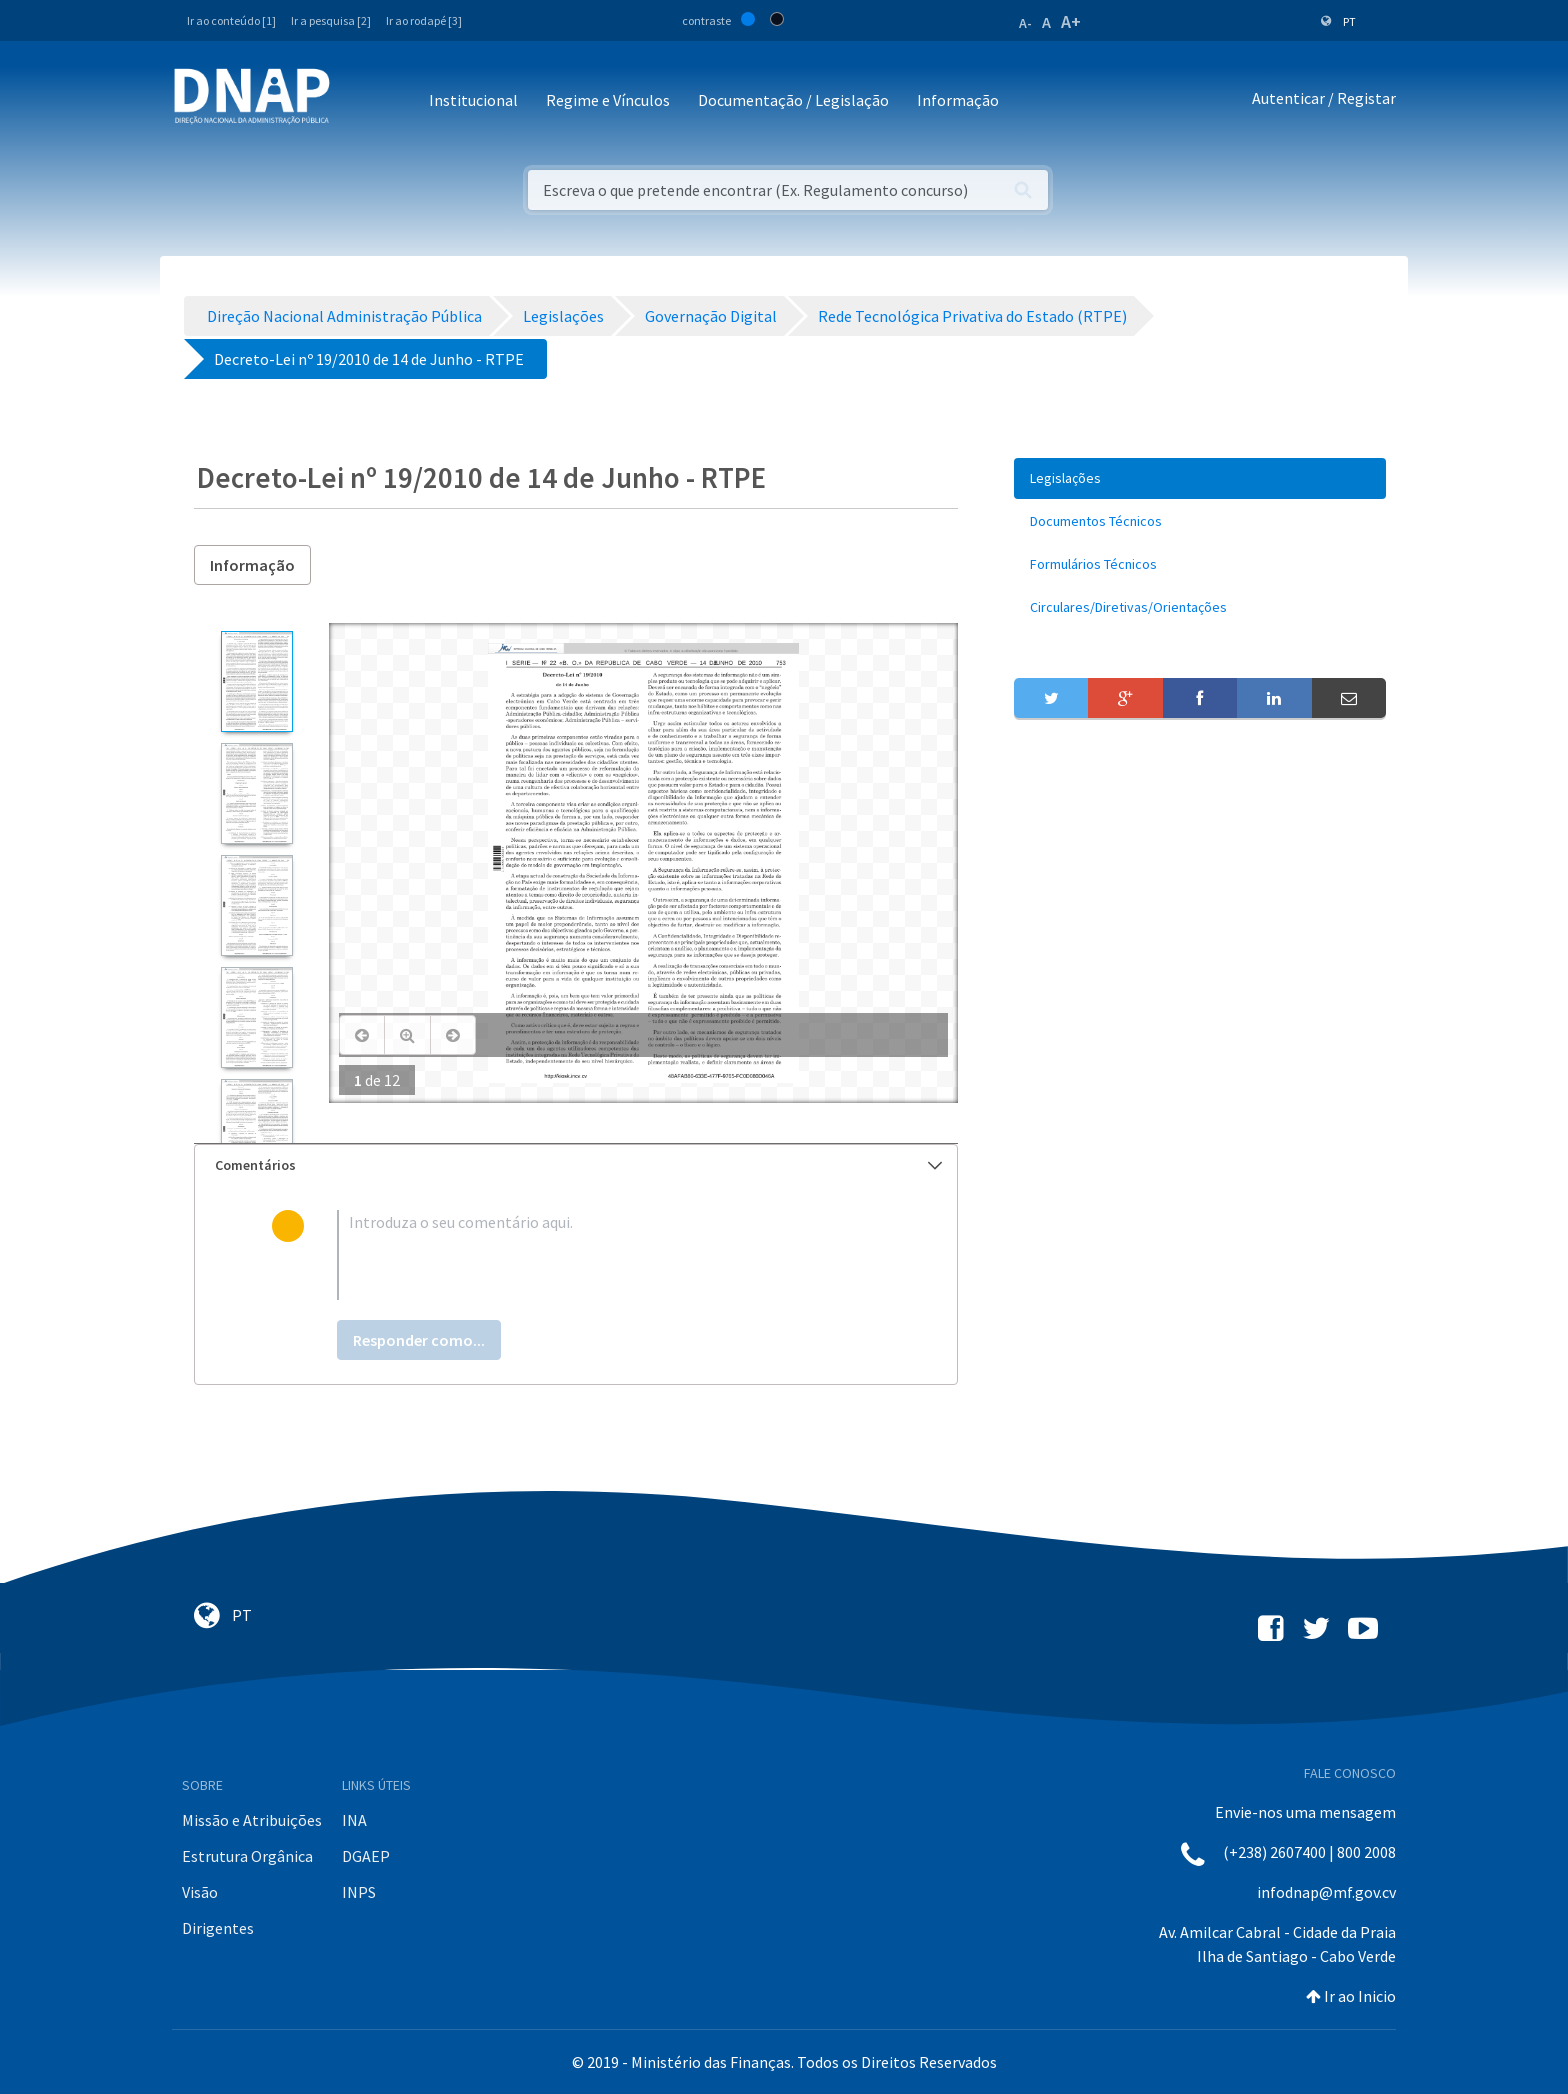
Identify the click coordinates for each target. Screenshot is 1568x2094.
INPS (359, 1892)
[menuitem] (1200, 478)
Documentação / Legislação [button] (793, 100)
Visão (200, 1892)
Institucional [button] (473, 100)
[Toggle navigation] (358, 101)
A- (1025, 23)
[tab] (576, 1165)
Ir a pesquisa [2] (331, 20)
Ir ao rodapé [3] (424, 20)
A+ (1071, 21)
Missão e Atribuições (252, 1820)
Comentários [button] (578, 1165)
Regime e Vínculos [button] (608, 100)
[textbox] (608, 1255)
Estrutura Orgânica (247, 1856)
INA (354, 1820)
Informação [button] (958, 100)
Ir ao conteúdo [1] (231, 20)
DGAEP (366, 1856)
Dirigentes (218, 1928)
